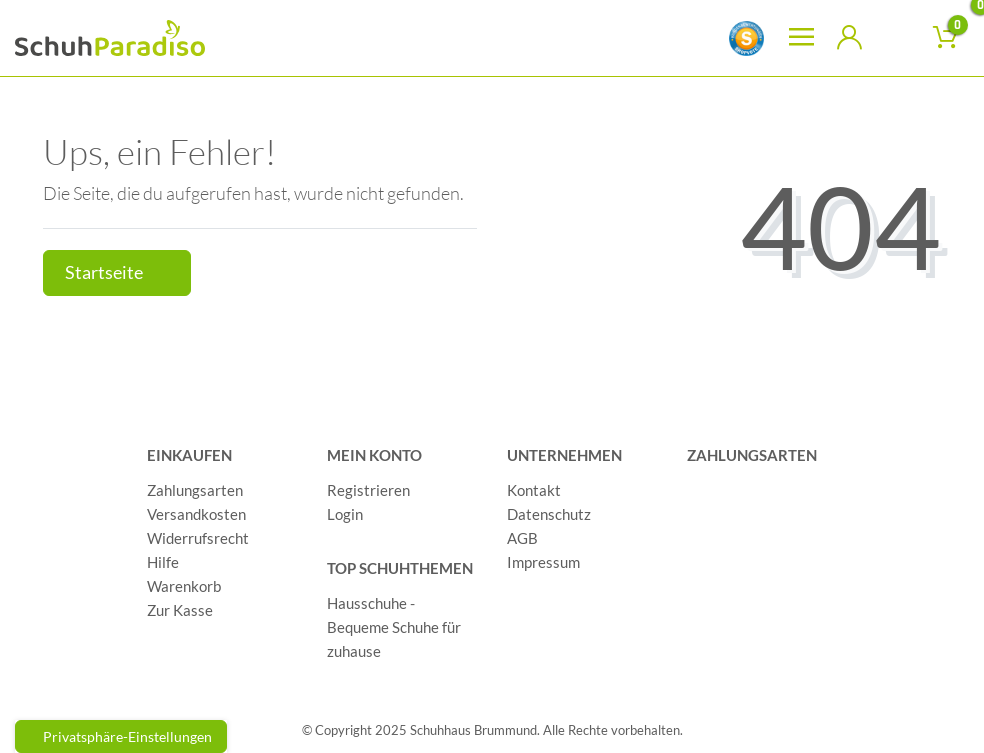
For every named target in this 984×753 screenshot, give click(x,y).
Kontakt (534, 490)
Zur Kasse (180, 610)
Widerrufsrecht (198, 538)
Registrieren (368, 490)
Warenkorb (184, 586)
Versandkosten (196, 514)
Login (345, 514)
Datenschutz (549, 514)
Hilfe (163, 562)
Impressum (543, 562)
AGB (522, 538)
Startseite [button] (117, 272)
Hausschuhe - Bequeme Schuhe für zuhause (394, 627)
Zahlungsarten (195, 490)
